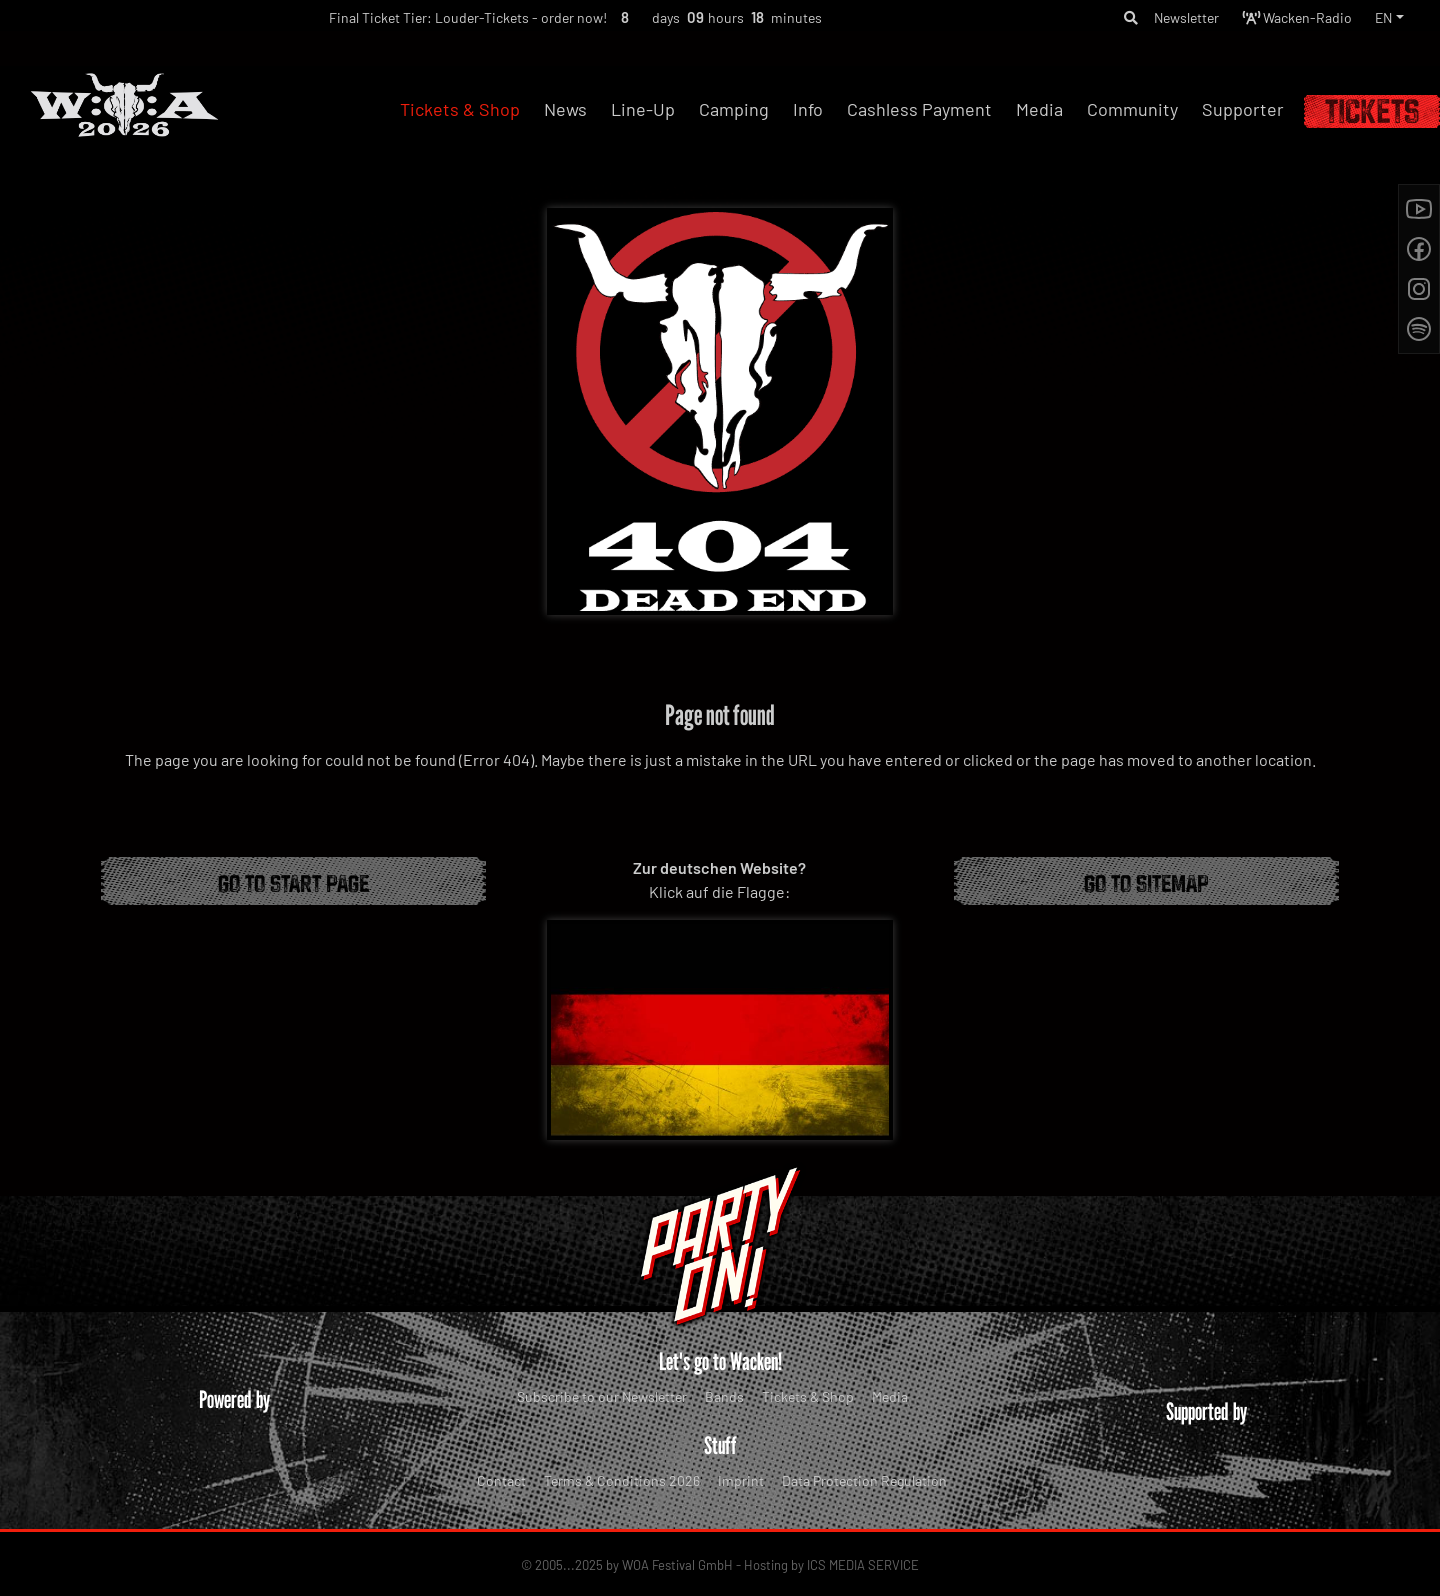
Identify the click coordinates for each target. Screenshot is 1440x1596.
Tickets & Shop (808, 1396)
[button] (1096, 20)
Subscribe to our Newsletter (602, 1396)
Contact (501, 1480)
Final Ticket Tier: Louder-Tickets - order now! (434, 21)
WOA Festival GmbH (677, 1565)
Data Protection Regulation (864, 1480)
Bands (724, 1396)
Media (890, 1396)
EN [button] (1381, 20)
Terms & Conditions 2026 (622, 1480)
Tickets (1372, 111)
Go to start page (293, 881)
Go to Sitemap (1146, 881)
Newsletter (1160, 20)
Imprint (741, 1480)
